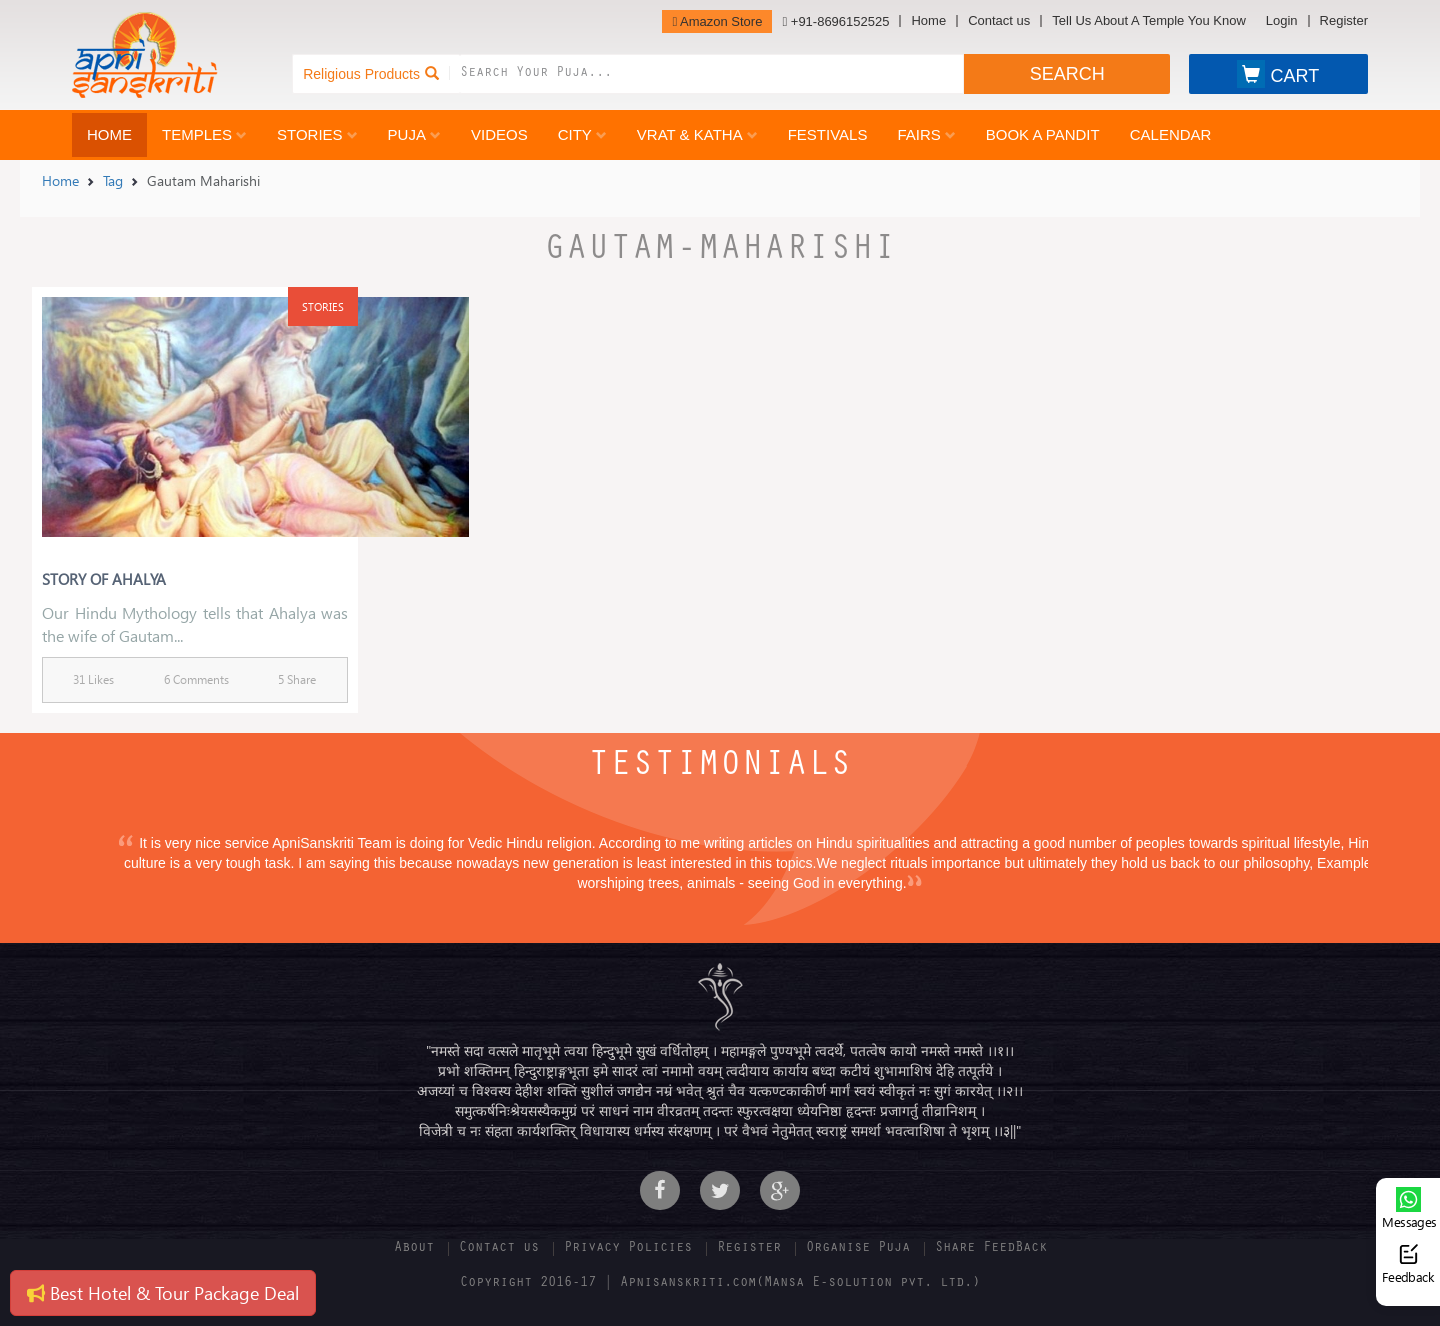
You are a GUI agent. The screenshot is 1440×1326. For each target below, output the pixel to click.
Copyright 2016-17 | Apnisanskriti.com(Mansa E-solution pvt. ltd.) (720, 1284)
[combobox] (712, 74)
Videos (499, 134)
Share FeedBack (991, 1249)
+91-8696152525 (835, 21)
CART (1278, 74)
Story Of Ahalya (104, 579)
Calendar (1171, 134)
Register (1344, 21)
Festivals (828, 134)
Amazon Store (717, 21)
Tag (113, 180)
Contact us (999, 21)
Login (1282, 21)
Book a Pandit (1043, 134)
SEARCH (1067, 74)
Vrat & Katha (697, 134)
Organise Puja (858, 1249)
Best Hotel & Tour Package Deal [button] (163, 1292)
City (582, 134)
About (414, 1249)
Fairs (926, 134)
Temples (204, 134)
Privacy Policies (628, 1249)
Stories (317, 134)
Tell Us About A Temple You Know (1148, 21)
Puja (414, 134)
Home (928, 21)
